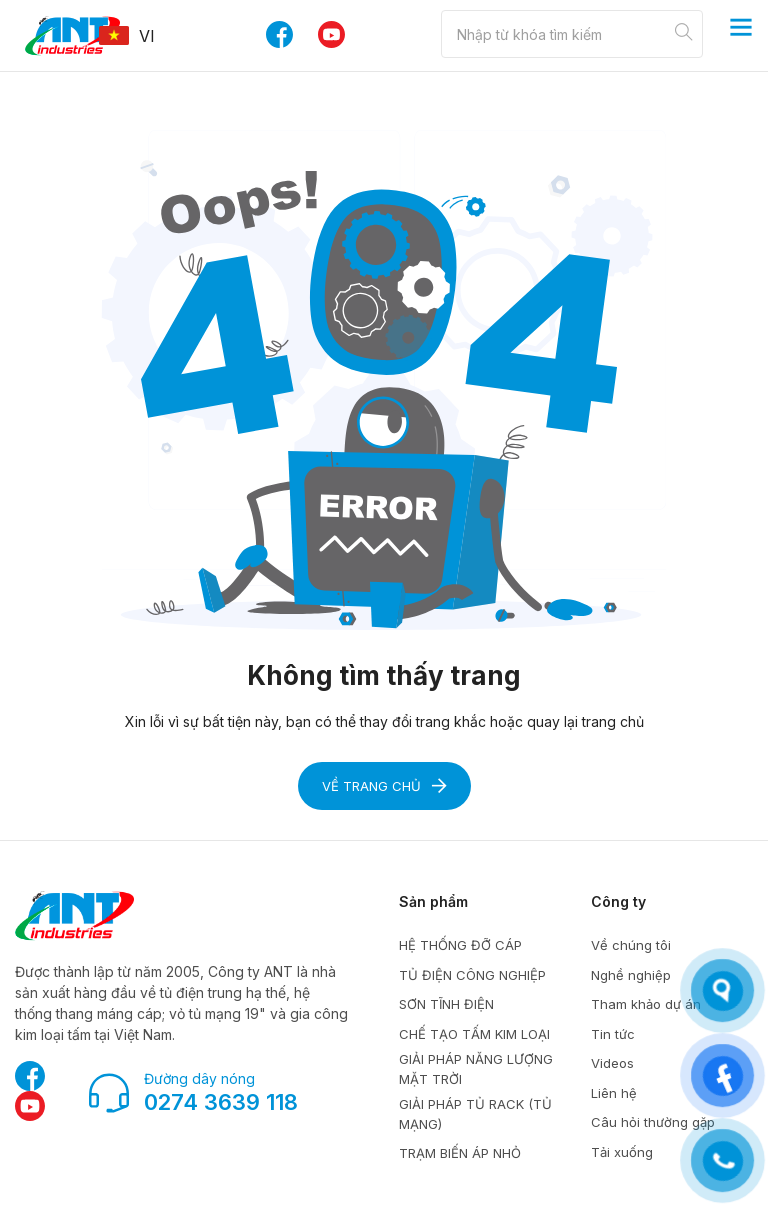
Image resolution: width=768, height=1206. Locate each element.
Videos (612, 1063)
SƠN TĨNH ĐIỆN (446, 1004)
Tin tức (613, 1034)
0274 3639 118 (221, 1102)
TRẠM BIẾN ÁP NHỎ (460, 1153)
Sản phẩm (433, 901)
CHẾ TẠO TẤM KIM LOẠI (474, 1034)
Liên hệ (614, 1093)
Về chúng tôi (631, 945)
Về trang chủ (384, 786)
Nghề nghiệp (631, 975)
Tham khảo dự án (646, 1004)
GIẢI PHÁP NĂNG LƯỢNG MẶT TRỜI (476, 1069)
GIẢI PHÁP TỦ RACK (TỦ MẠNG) (475, 1114)
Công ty (618, 901)
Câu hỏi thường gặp (653, 1122)
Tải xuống (622, 1152)
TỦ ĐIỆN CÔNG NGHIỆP (472, 975)
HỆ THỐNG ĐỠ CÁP (460, 945)
